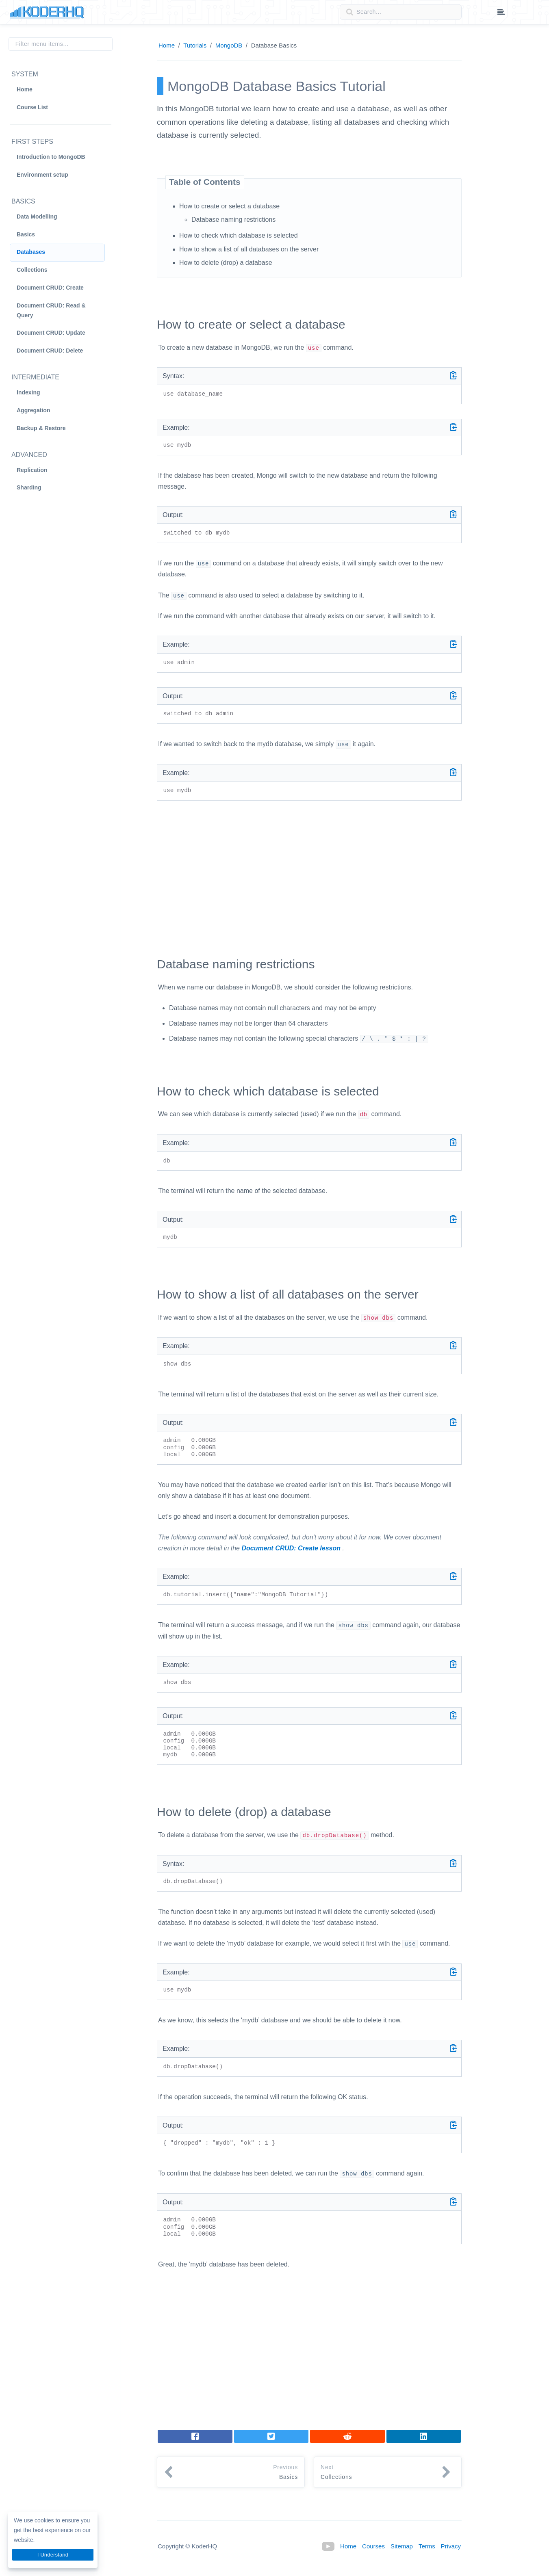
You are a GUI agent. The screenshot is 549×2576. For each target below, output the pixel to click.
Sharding (29, 487)
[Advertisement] (309, 872)
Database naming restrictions (233, 219)
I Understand (52, 2555)
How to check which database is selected (238, 235)
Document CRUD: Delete (50, 350)
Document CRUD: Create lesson (291, 1548)
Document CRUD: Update (51, 332)
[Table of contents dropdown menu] (501, 13)
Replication (32, 470)
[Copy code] (453, 375)
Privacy (451, 2546)
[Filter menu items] (61, 44)
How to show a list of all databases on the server (249, 249)
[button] (231, 2472)
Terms (427, 2546)
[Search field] (401, 12)
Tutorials (194, 45)
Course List (32, 107)
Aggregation (33, 410)
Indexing (28, 392)
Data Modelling (37, 216)
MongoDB (229, 45)
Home (25, 89)
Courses (373, 2546)
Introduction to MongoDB (51, 157)
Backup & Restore (41, 428)
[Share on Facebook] (195, 2436)
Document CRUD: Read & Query (51, 310)
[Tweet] (271, 2436)
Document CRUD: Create (50, 287)
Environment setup (42, 174)
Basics (26, 234)
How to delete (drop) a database (225, 262)
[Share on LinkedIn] (347, 2436)
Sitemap (402, 2546)
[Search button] (347, 12)
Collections (32, 269)
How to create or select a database (229, 206)
